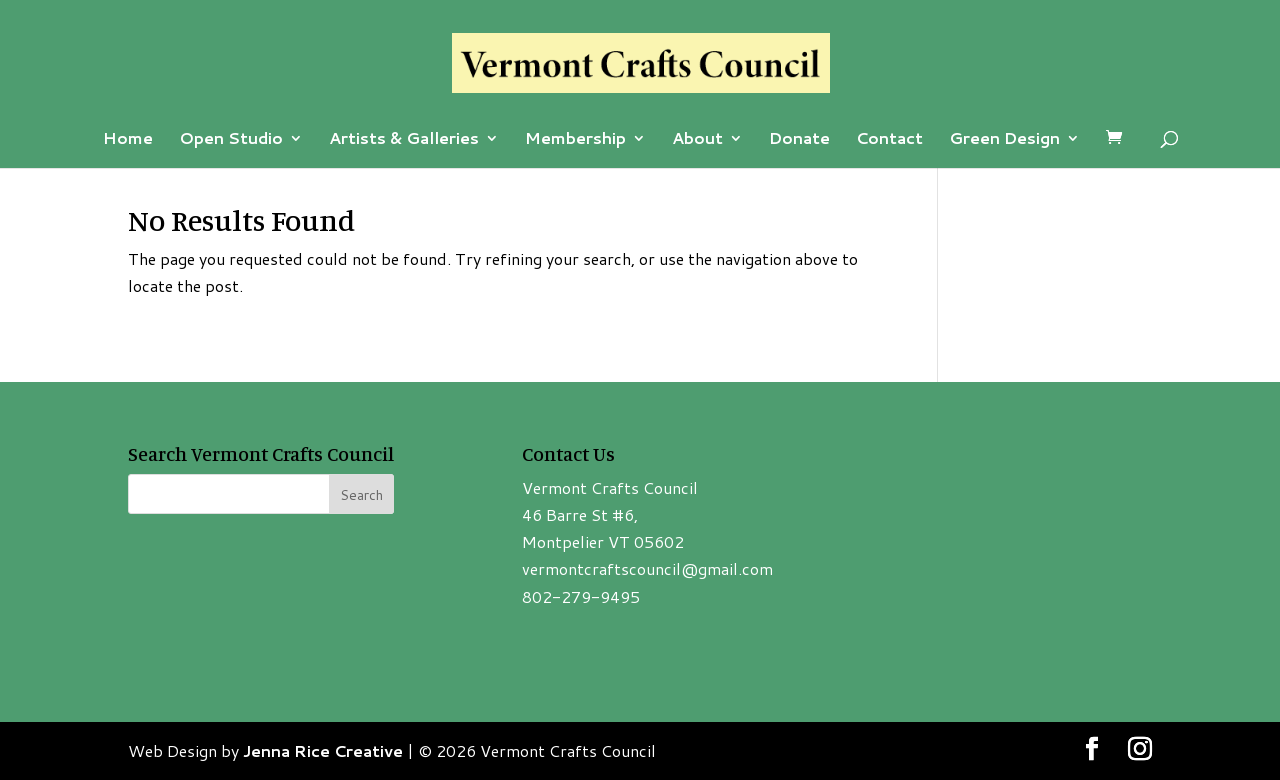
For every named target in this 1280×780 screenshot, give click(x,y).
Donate (799, 140)
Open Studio (231, 140)
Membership (575, 140)
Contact (889, 140)
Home (128, 140)
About (697, 140)
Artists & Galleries (404, 140)
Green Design (1004, 140)
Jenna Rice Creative (323, 750)
